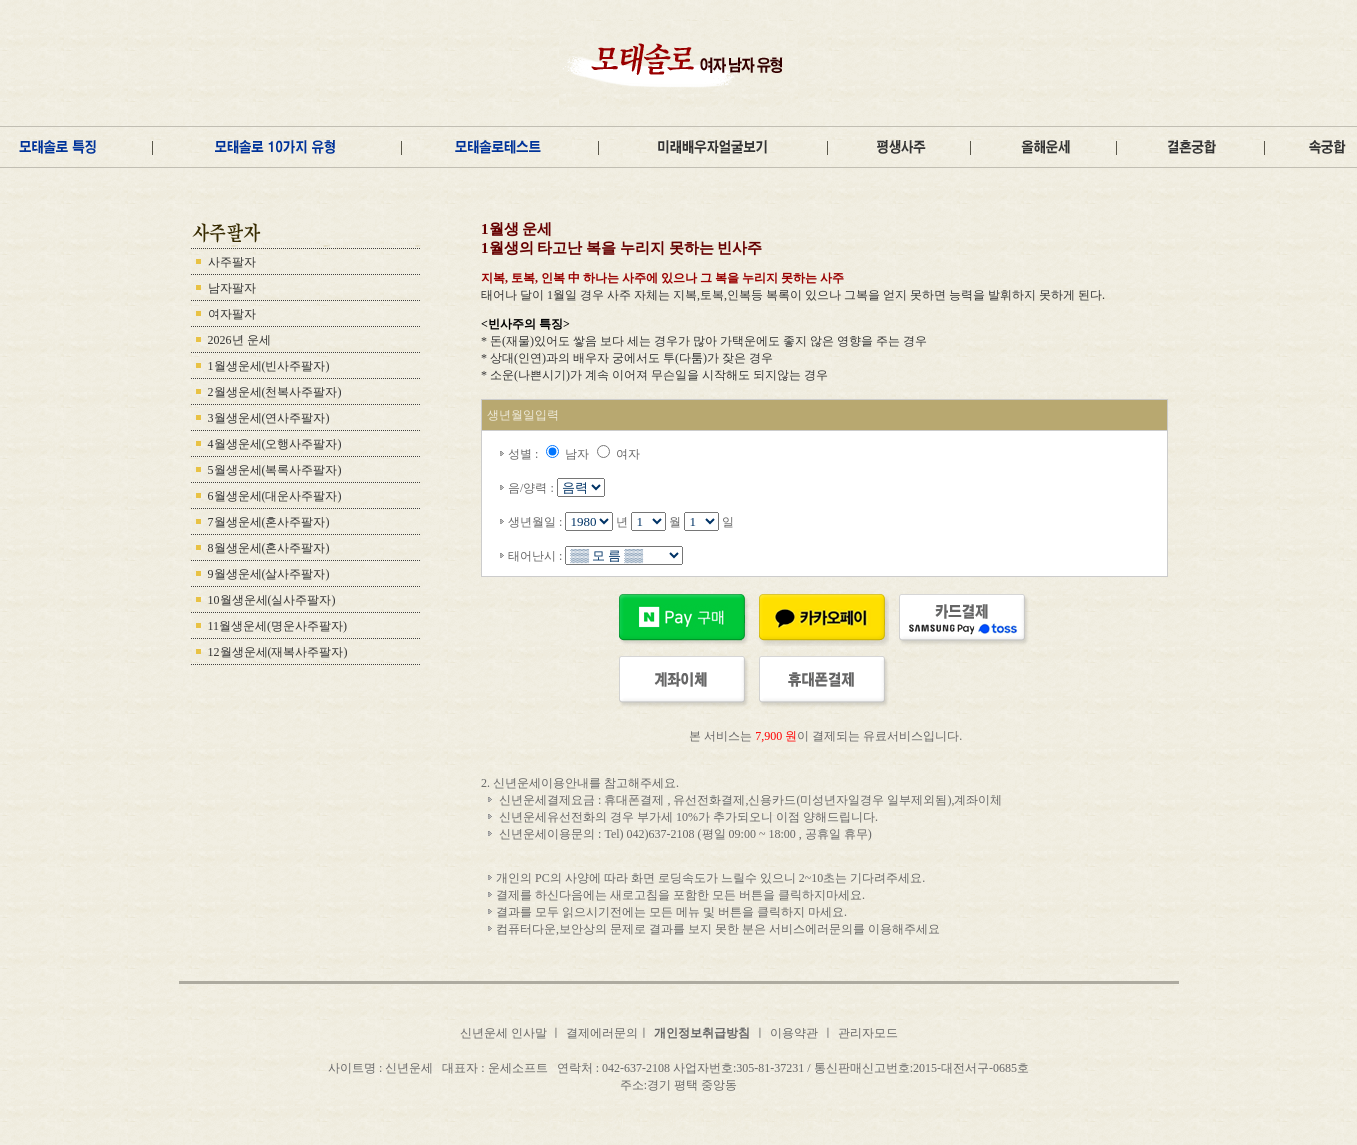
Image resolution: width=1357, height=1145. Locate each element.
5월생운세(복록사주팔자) (275, 470)
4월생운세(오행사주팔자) (275, 444)
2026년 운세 (239, 340)
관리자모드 (868, 1033)
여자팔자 (232, 314)
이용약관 (794, 1033)
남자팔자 (232, 288)
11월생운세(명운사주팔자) (278, 626)
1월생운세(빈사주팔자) (269, 366)
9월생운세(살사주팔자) (269, 574)
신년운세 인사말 (505, 1033)
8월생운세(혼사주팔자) (269, 548)
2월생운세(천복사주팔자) (275, 392)
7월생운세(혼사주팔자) (269, 522)
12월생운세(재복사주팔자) (278, 652)
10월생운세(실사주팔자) (272, 600)
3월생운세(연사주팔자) (269, 418)
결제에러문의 (602, 1033)
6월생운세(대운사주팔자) (275, 496)
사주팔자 (232, 262)
